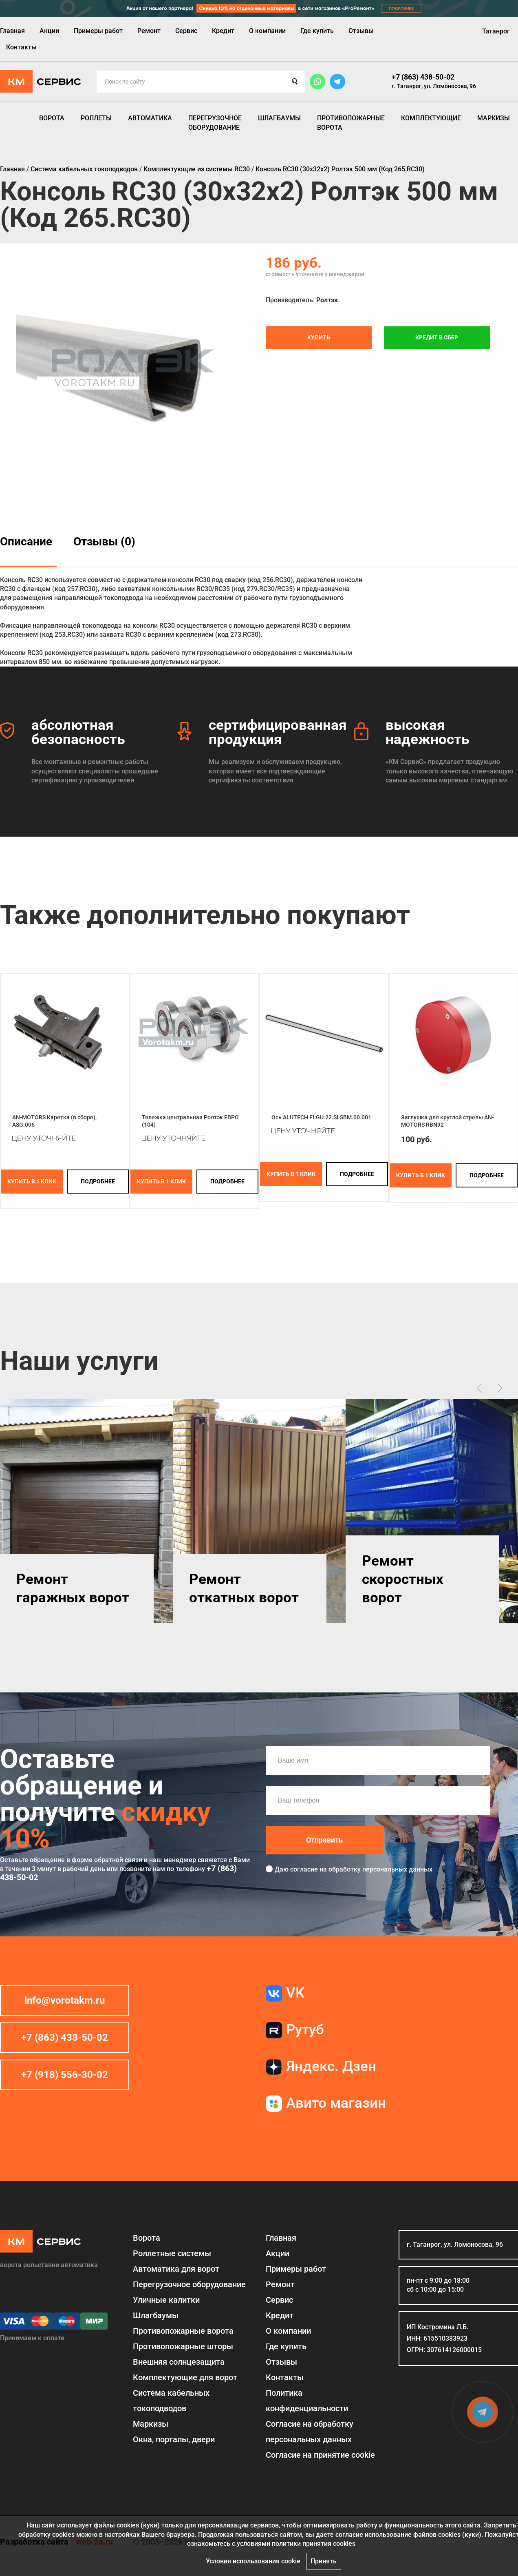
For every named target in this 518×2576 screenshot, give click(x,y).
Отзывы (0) (104, 541)
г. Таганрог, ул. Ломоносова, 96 (434, 86)
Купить (318, 337)
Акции (49, 31)
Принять (324, 2561)
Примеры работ (98, 31)
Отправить (324, 1840)
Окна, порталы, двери (174, 2439)
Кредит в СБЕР (436, 337)
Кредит (223, 31)
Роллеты (96, 118)
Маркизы (493, 118)
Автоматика (150, 118)
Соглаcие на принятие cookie (320, 2455)
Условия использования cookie (253, 2561)
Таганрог (496, 31)
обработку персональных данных (380, 1869)
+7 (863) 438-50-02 (423, 77)
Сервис (186, 31)
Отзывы (361, 31)
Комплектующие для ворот (185, 2377)
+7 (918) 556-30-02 (64, 2074)
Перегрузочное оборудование (215, 122)
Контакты (21, 47)
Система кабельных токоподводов (171, 2400)
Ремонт (149, 31)
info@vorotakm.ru (64, 2000)
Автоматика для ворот (176, 2269)
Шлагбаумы (279, 118)
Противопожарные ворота (351, 122)
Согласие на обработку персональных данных (309, 2431)
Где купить (317, 31)
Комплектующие (431, 118)
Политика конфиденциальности (307, 2400)
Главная (12, 31)
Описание (26, 541)
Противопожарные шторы (183, 2346)
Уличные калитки (166, 2300)
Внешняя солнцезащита (179, 2362)
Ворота (51, 118)
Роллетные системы (172, 2253)
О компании (267, 31)
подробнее (98, 1181)
